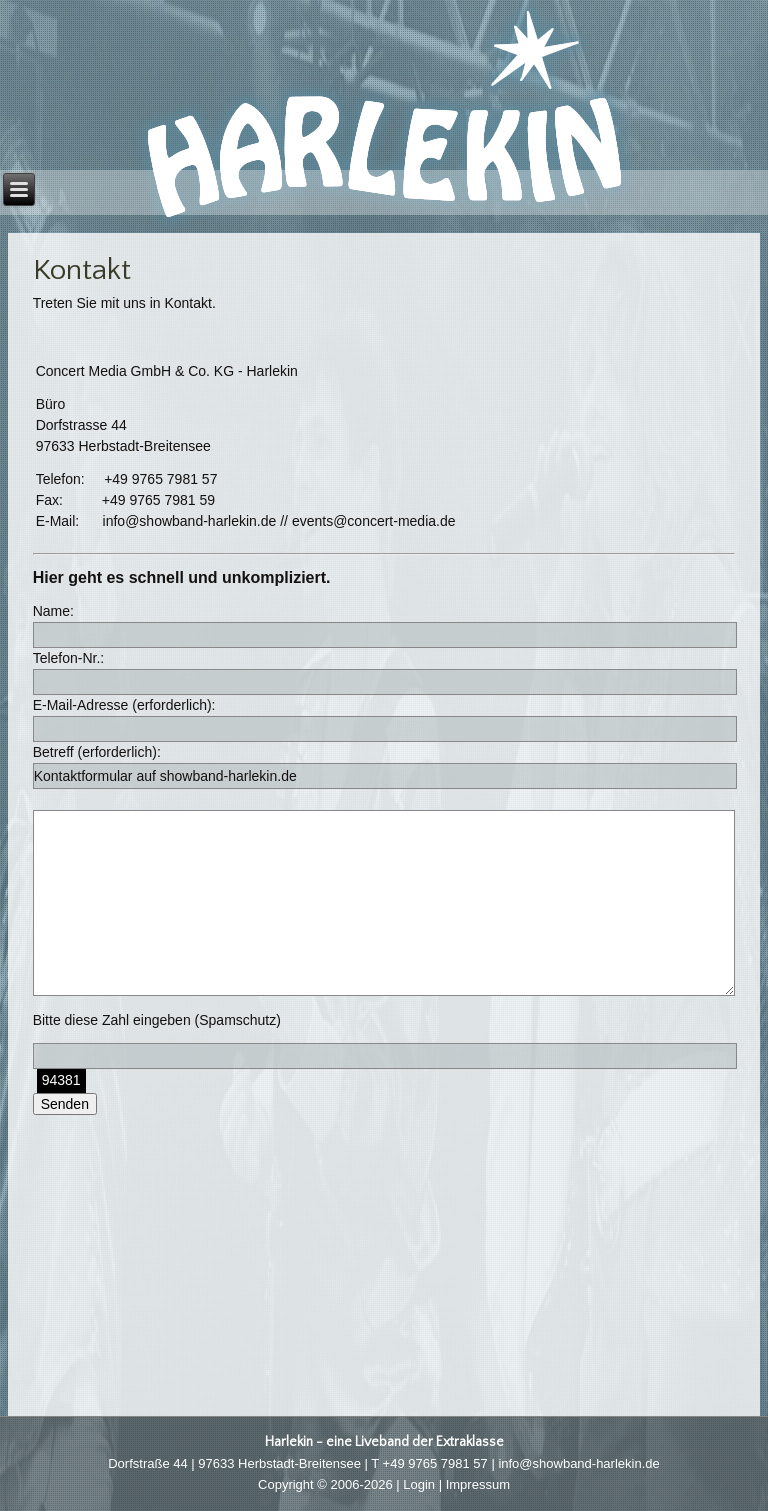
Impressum (478, 1484)
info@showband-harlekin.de (578, 1463)
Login (419, 1484)
